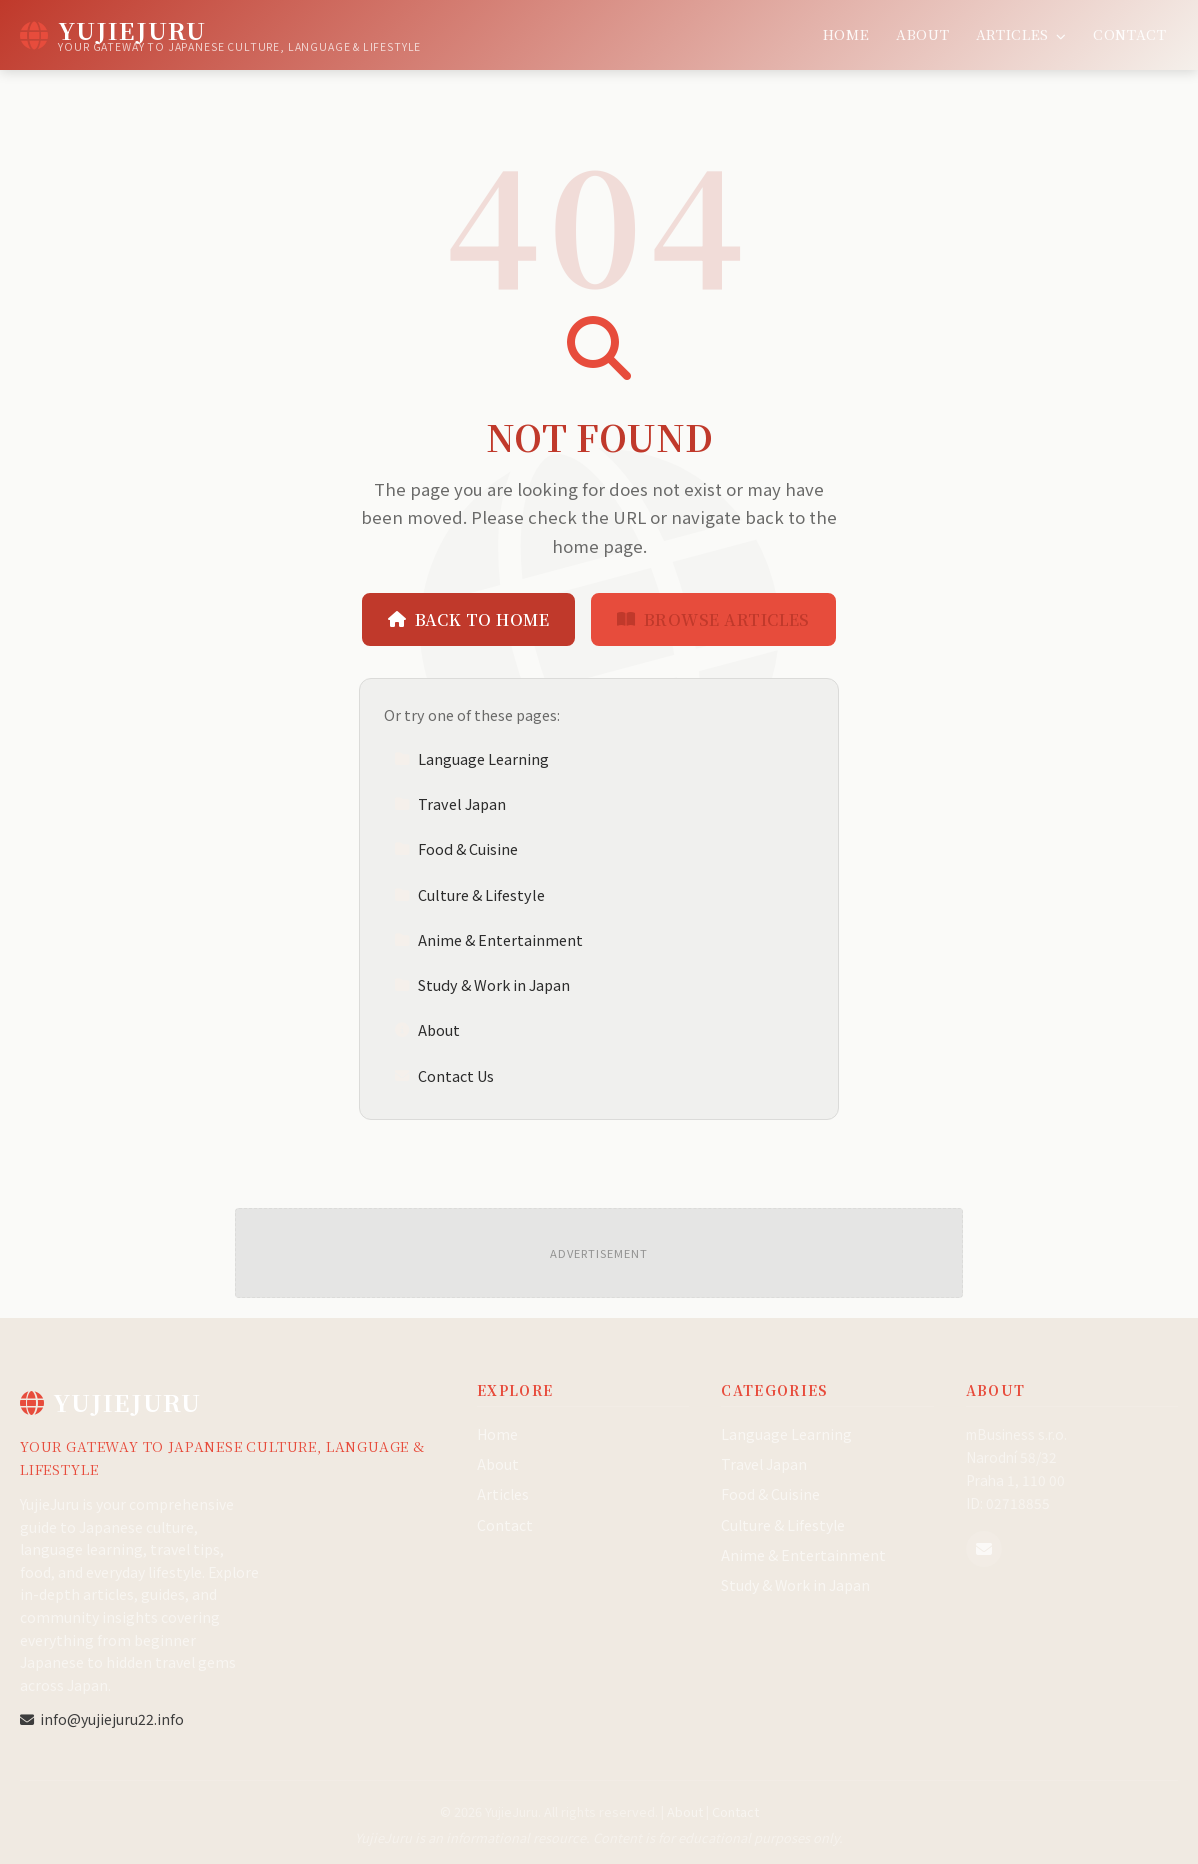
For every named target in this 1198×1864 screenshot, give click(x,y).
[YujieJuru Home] (220, 35)
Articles (1021, 34)
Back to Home (468, 619)
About (922, 34)
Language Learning (471, 758)
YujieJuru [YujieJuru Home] (110, 1401)
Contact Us (444, 1075)
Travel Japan (450, 803)
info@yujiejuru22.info (102, 1719)
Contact (1130, 34)
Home (846, 34)
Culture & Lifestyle (469, 894)
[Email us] (984, 1549)
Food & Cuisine (456, 848)
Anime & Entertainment (488, 939)
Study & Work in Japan (482, 984)
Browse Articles (713, 619)
